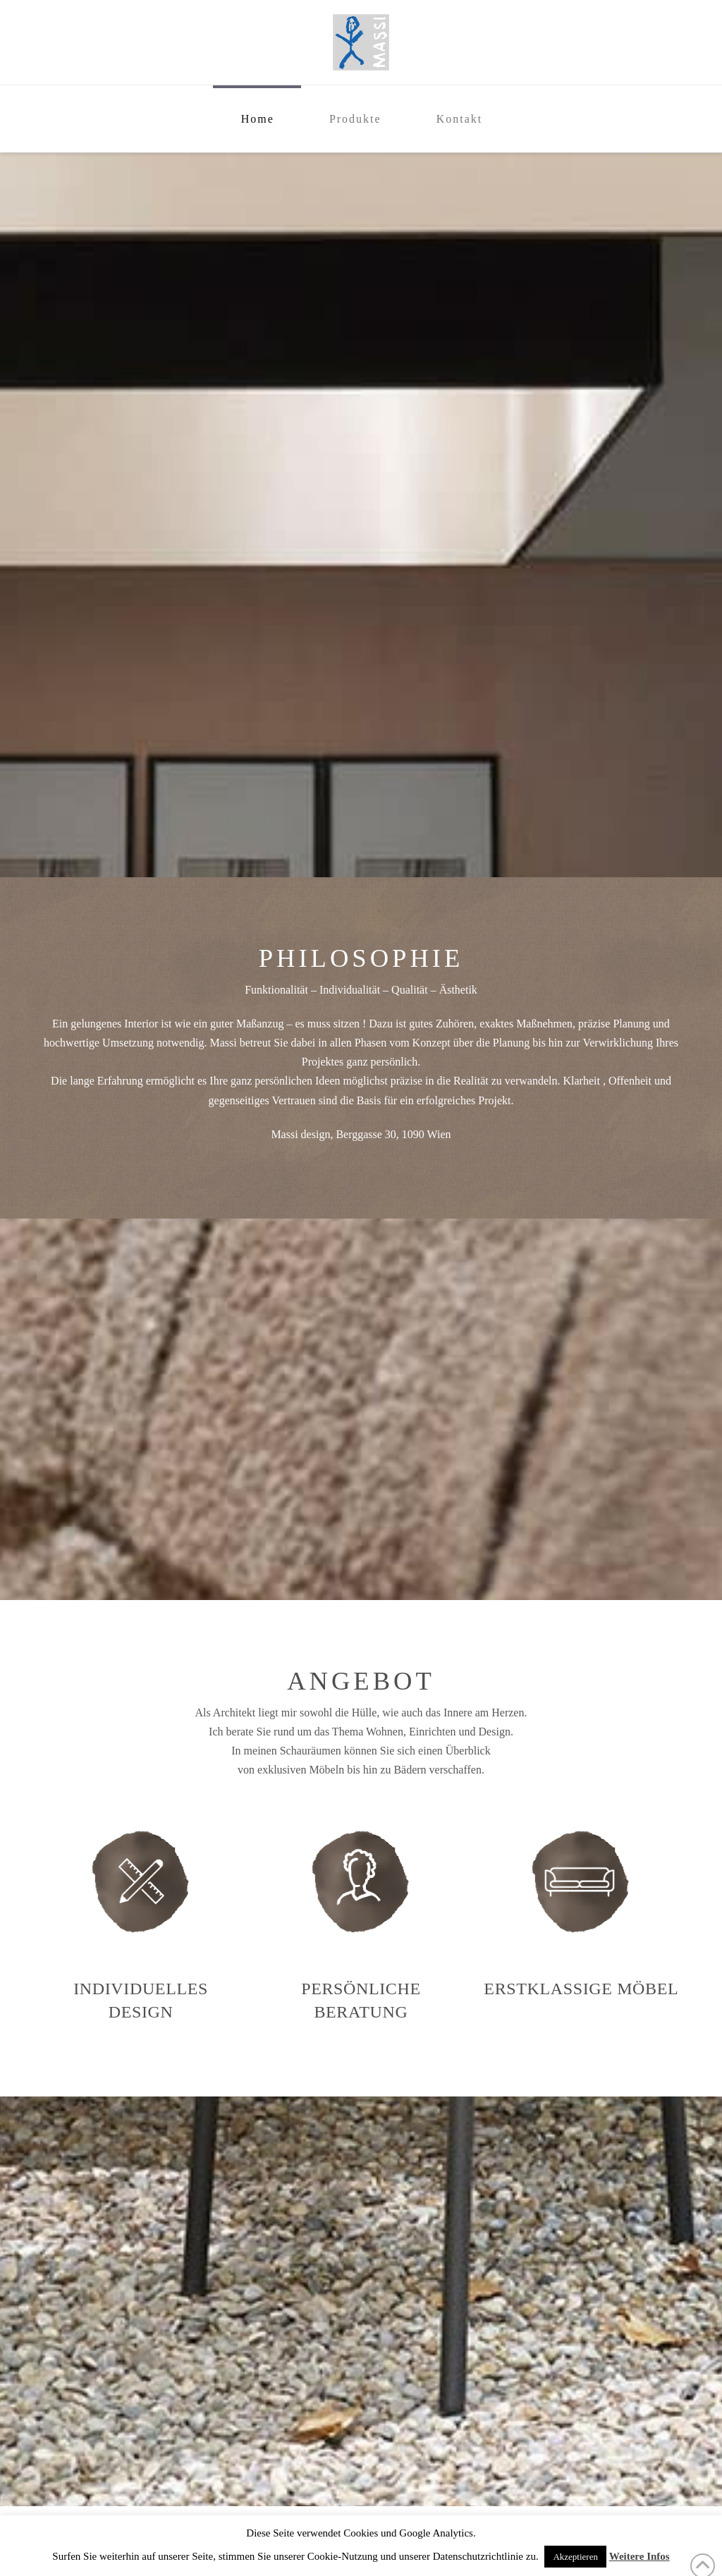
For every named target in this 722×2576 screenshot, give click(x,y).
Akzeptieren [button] (575, 2556)
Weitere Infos (639, 2556)
